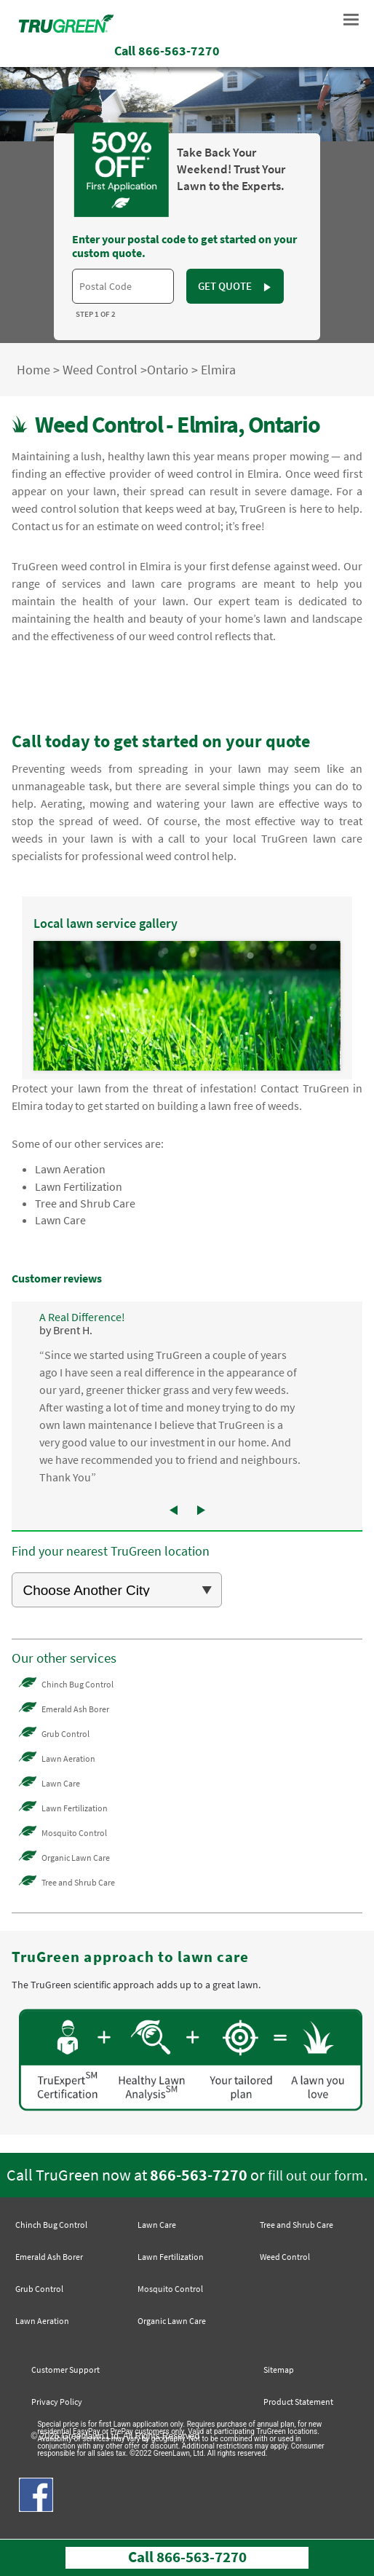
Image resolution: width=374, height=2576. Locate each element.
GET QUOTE (235, 286)
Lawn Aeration (70, 1169)
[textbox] (123, 286)
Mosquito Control (74, 1832)
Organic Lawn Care (75, 1857)
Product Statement (298, 2401)
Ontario (167, 369)
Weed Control (100, 369)
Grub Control (65, 1733)
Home (33, 369)
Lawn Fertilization (78, 1186)
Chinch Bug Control (77, 1684)
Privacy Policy (56, 2401)
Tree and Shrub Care (85, 1203)
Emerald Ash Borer (75, 1708)
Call (167, 50)
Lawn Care (60, 1220)
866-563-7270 (198, 2175)
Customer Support (65, 2369)
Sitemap (278, 2369)
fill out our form (316, 2175)
